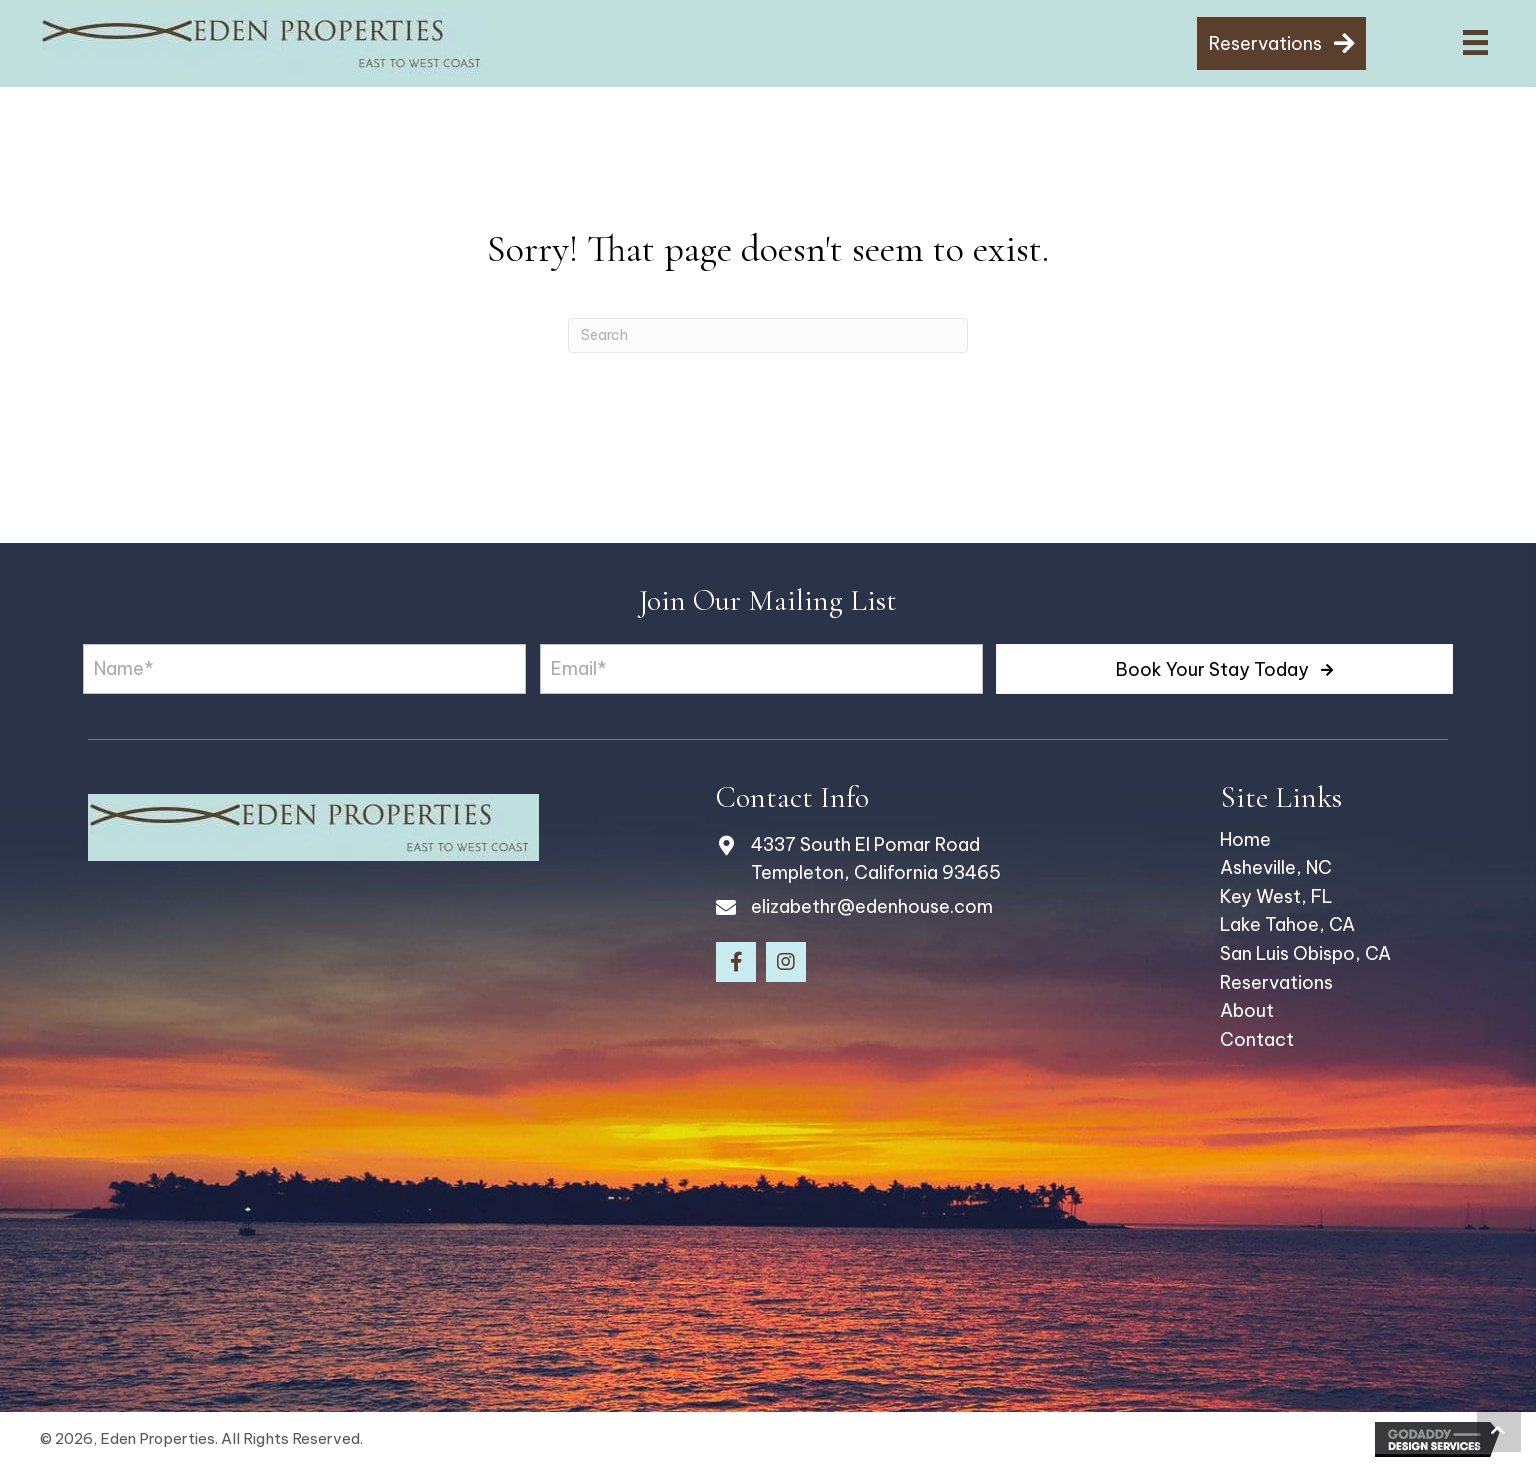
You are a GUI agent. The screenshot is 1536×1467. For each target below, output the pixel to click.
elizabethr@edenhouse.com (872, 906)
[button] (1224, 669)
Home (1245, 839)
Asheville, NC (1276, 867)
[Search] (768, 335)
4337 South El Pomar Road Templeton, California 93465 (876, 859)
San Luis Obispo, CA (1305, 953)
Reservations (1276, 982)
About (1247, 1010)
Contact (1257, 1039)
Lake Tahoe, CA (1287, 924)
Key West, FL (1276, 896)
